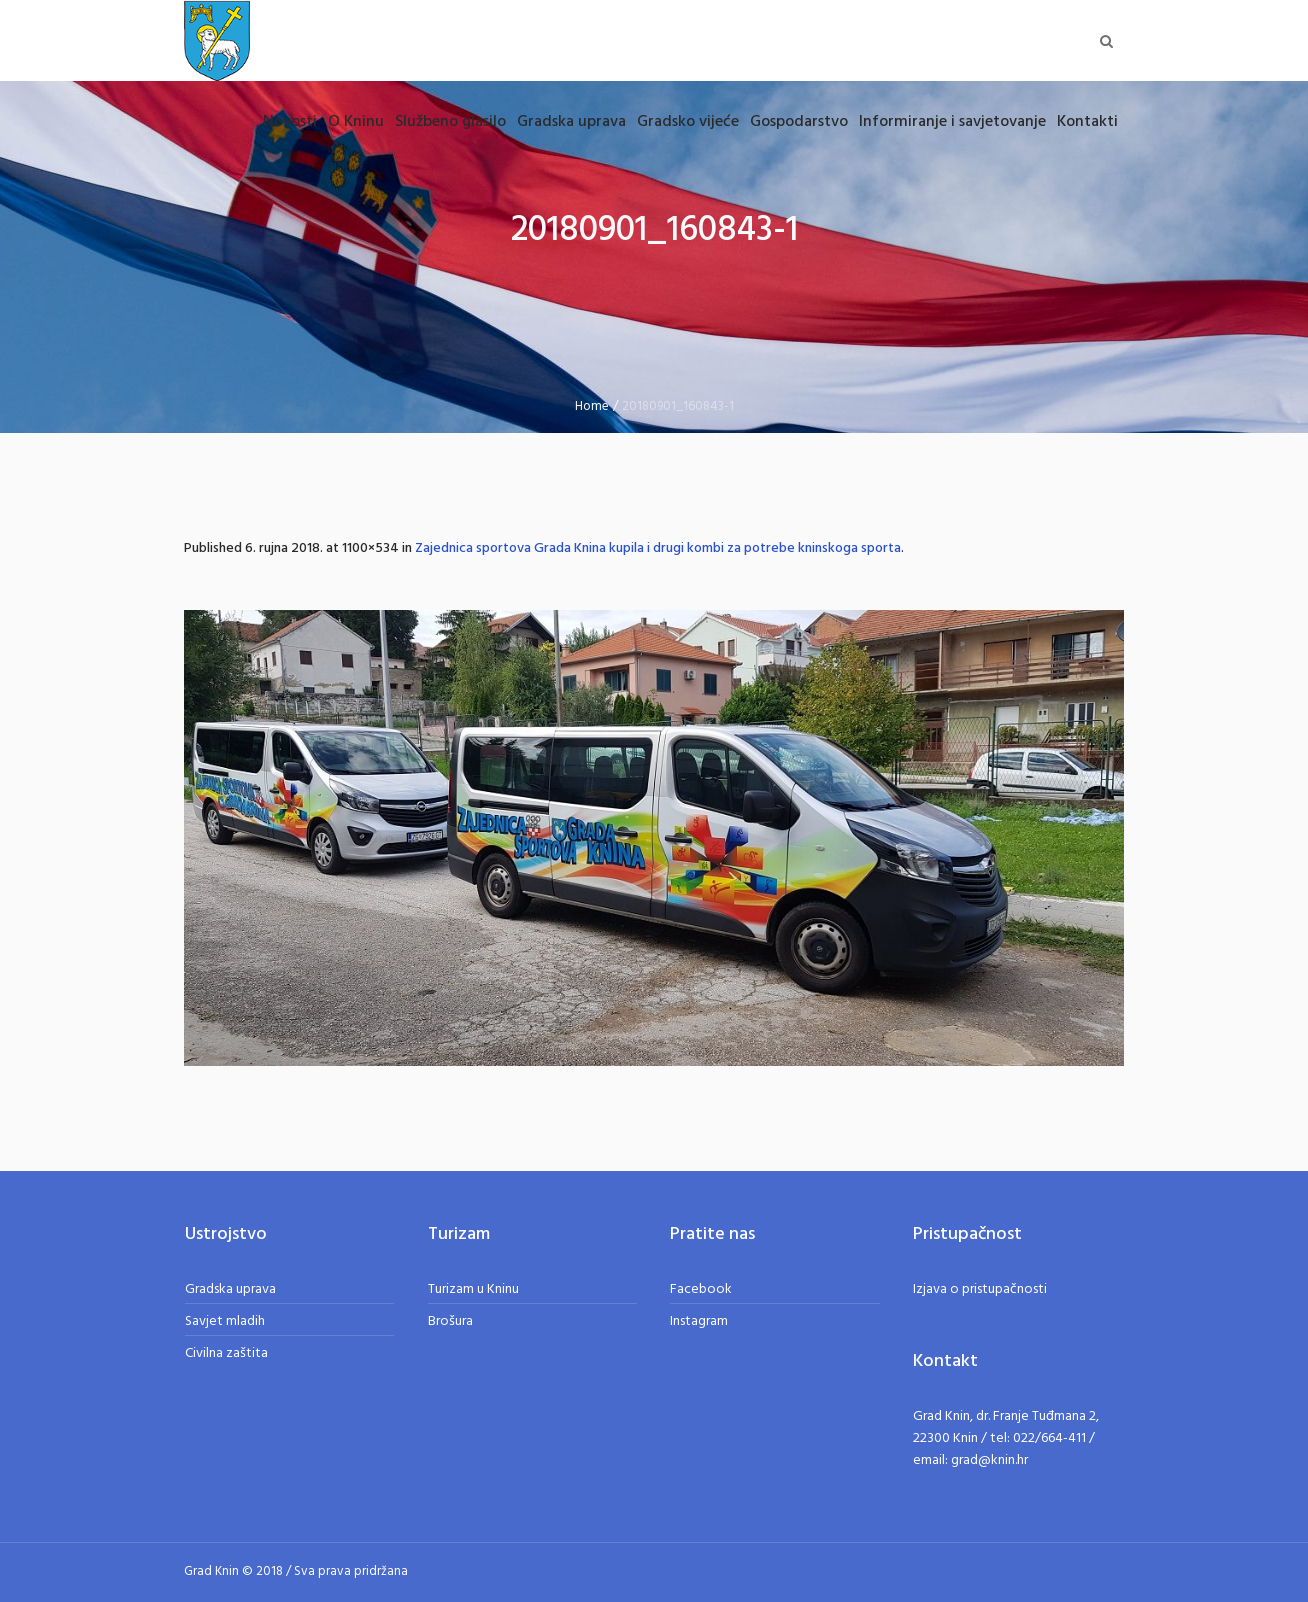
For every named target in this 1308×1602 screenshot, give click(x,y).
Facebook (701, 1289)
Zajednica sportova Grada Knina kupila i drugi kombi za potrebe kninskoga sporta (658, 548)
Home (592, 406)
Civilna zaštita (226, 1353)
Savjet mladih (225, 1321)
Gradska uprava (230, 1289)
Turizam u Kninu (473, 1289)
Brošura (450, 1321)
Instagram (699, 1321)
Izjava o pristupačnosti (980, 1289)
